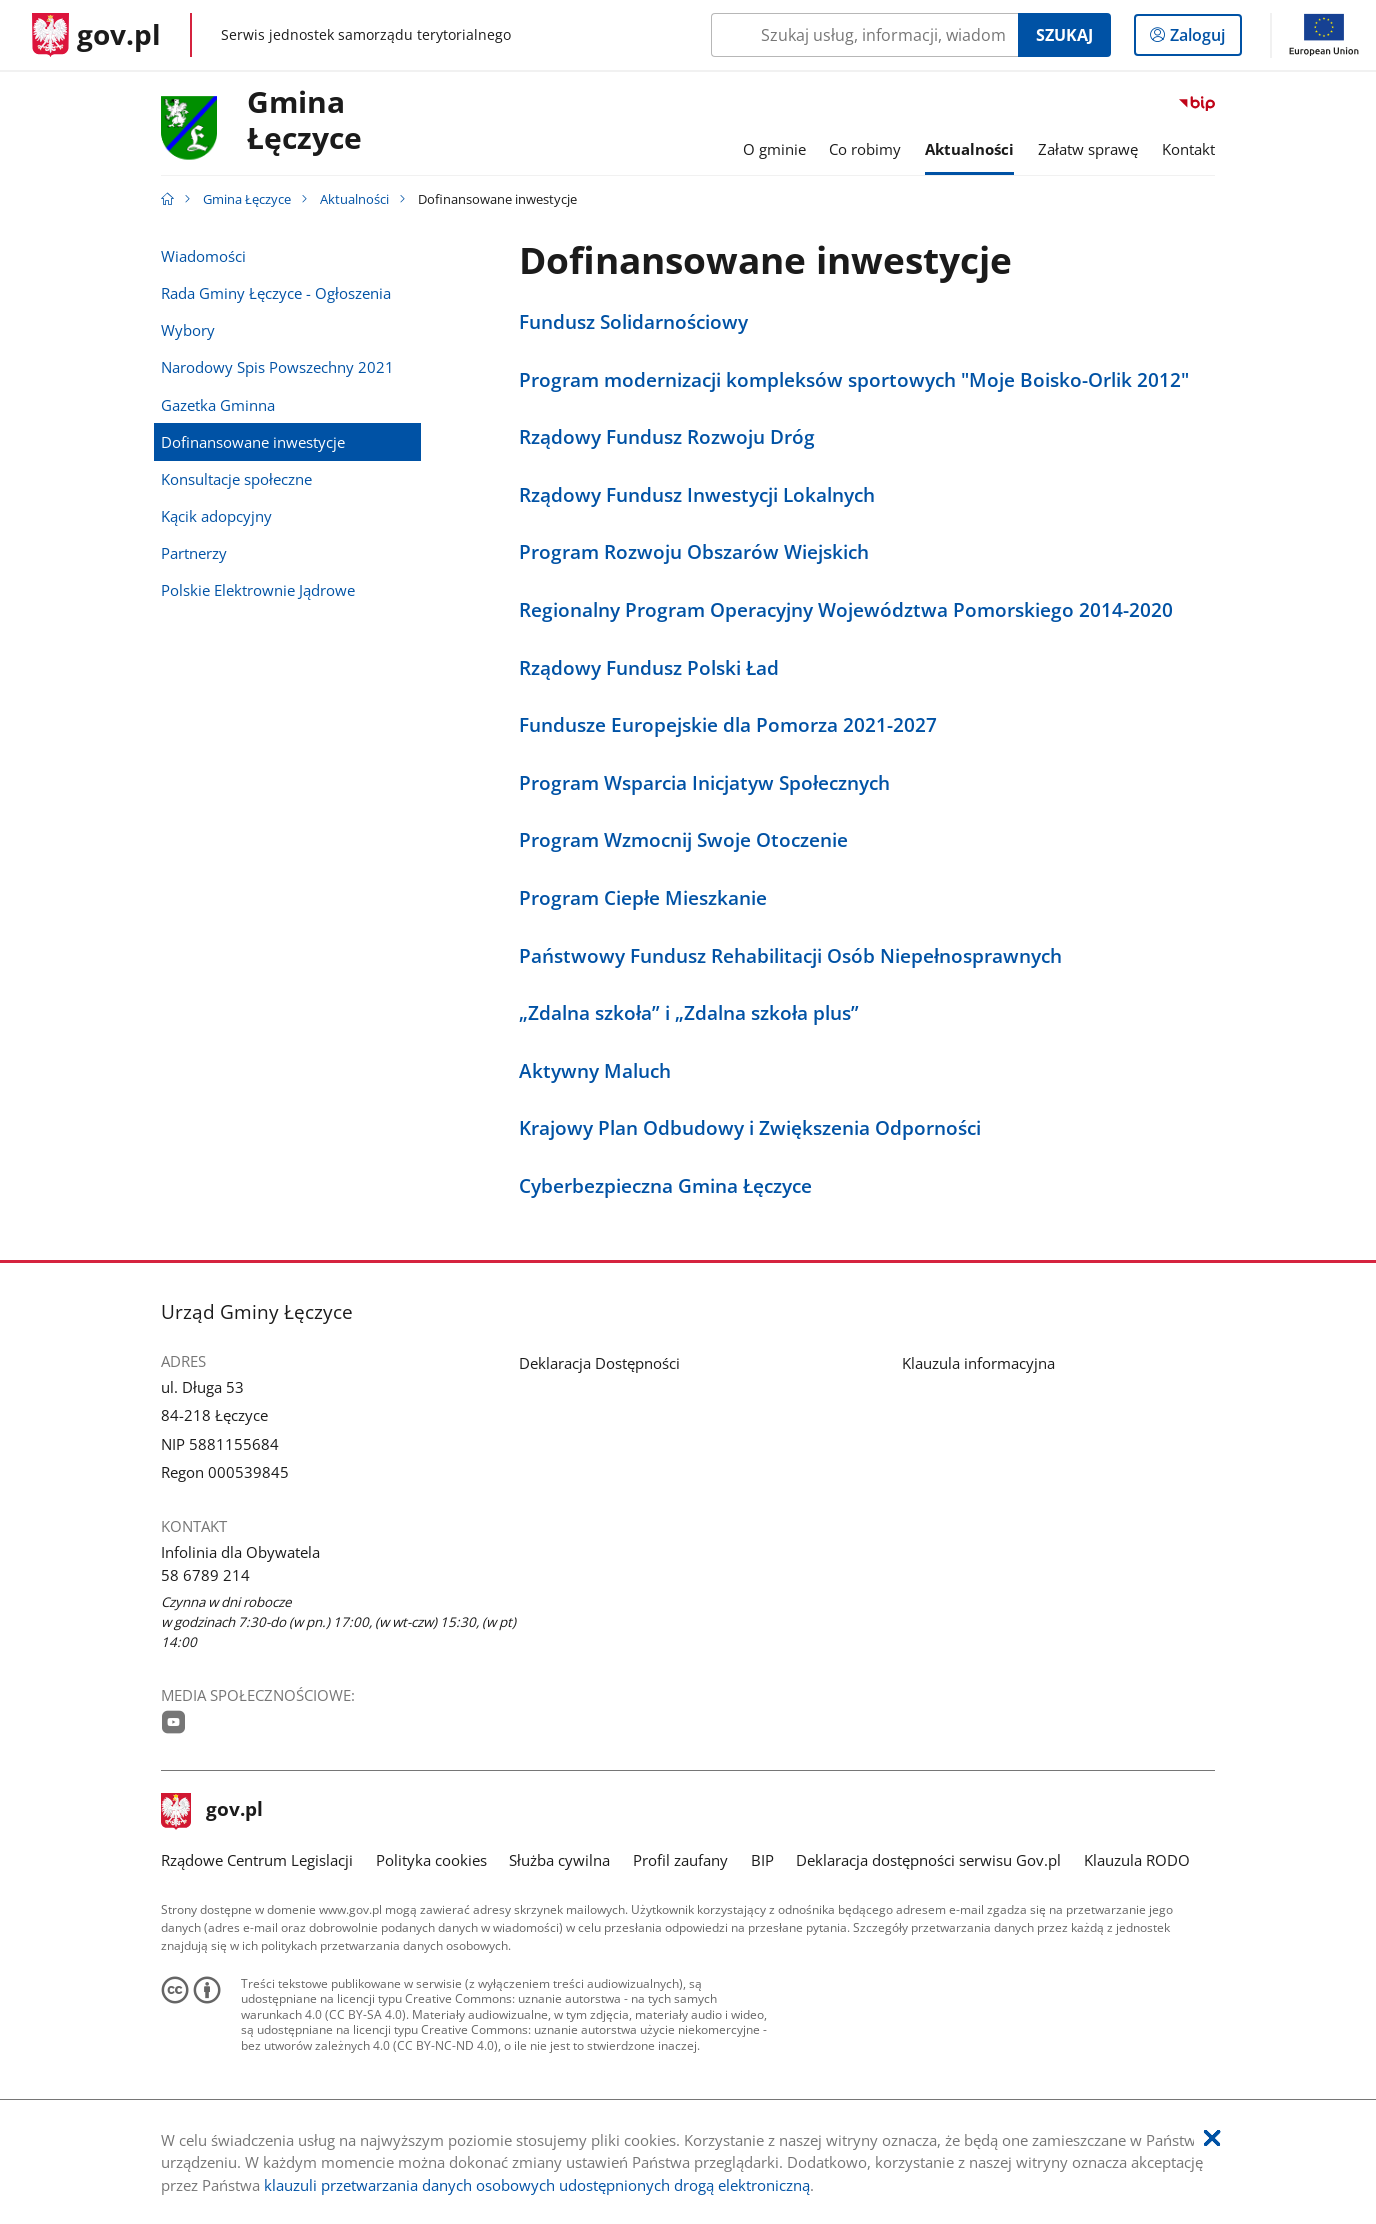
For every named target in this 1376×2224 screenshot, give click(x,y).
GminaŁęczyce (304, 121)
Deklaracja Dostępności (599, 1363)
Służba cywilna (559, 1860)
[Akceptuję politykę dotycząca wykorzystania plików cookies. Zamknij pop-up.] (1212, 2138)
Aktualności (354, 199)
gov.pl (212, 1811)
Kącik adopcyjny (216, 516)
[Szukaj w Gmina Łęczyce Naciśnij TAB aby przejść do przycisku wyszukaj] (864, 35)
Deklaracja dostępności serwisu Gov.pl (928, 1860)
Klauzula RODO (1137, 1860)
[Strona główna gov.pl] (96, 35)
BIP (762, 1860)
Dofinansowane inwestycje (253, 442)
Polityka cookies (431, 1860)
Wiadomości (203, 256)
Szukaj (1064, 35)
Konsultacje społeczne (236, 479)
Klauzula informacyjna (978, 1363)
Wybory (188, 330)
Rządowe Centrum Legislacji (257, 1860)
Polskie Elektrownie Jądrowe (258, 590)
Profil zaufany (680, 1860)
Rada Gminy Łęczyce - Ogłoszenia (276, 293)
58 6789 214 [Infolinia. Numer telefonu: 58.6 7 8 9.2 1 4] (205, 1575)
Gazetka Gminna (218, 405)
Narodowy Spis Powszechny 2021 (277, 367)
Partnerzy (194, 553)
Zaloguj (1203, 39)
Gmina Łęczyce (247, 199)
